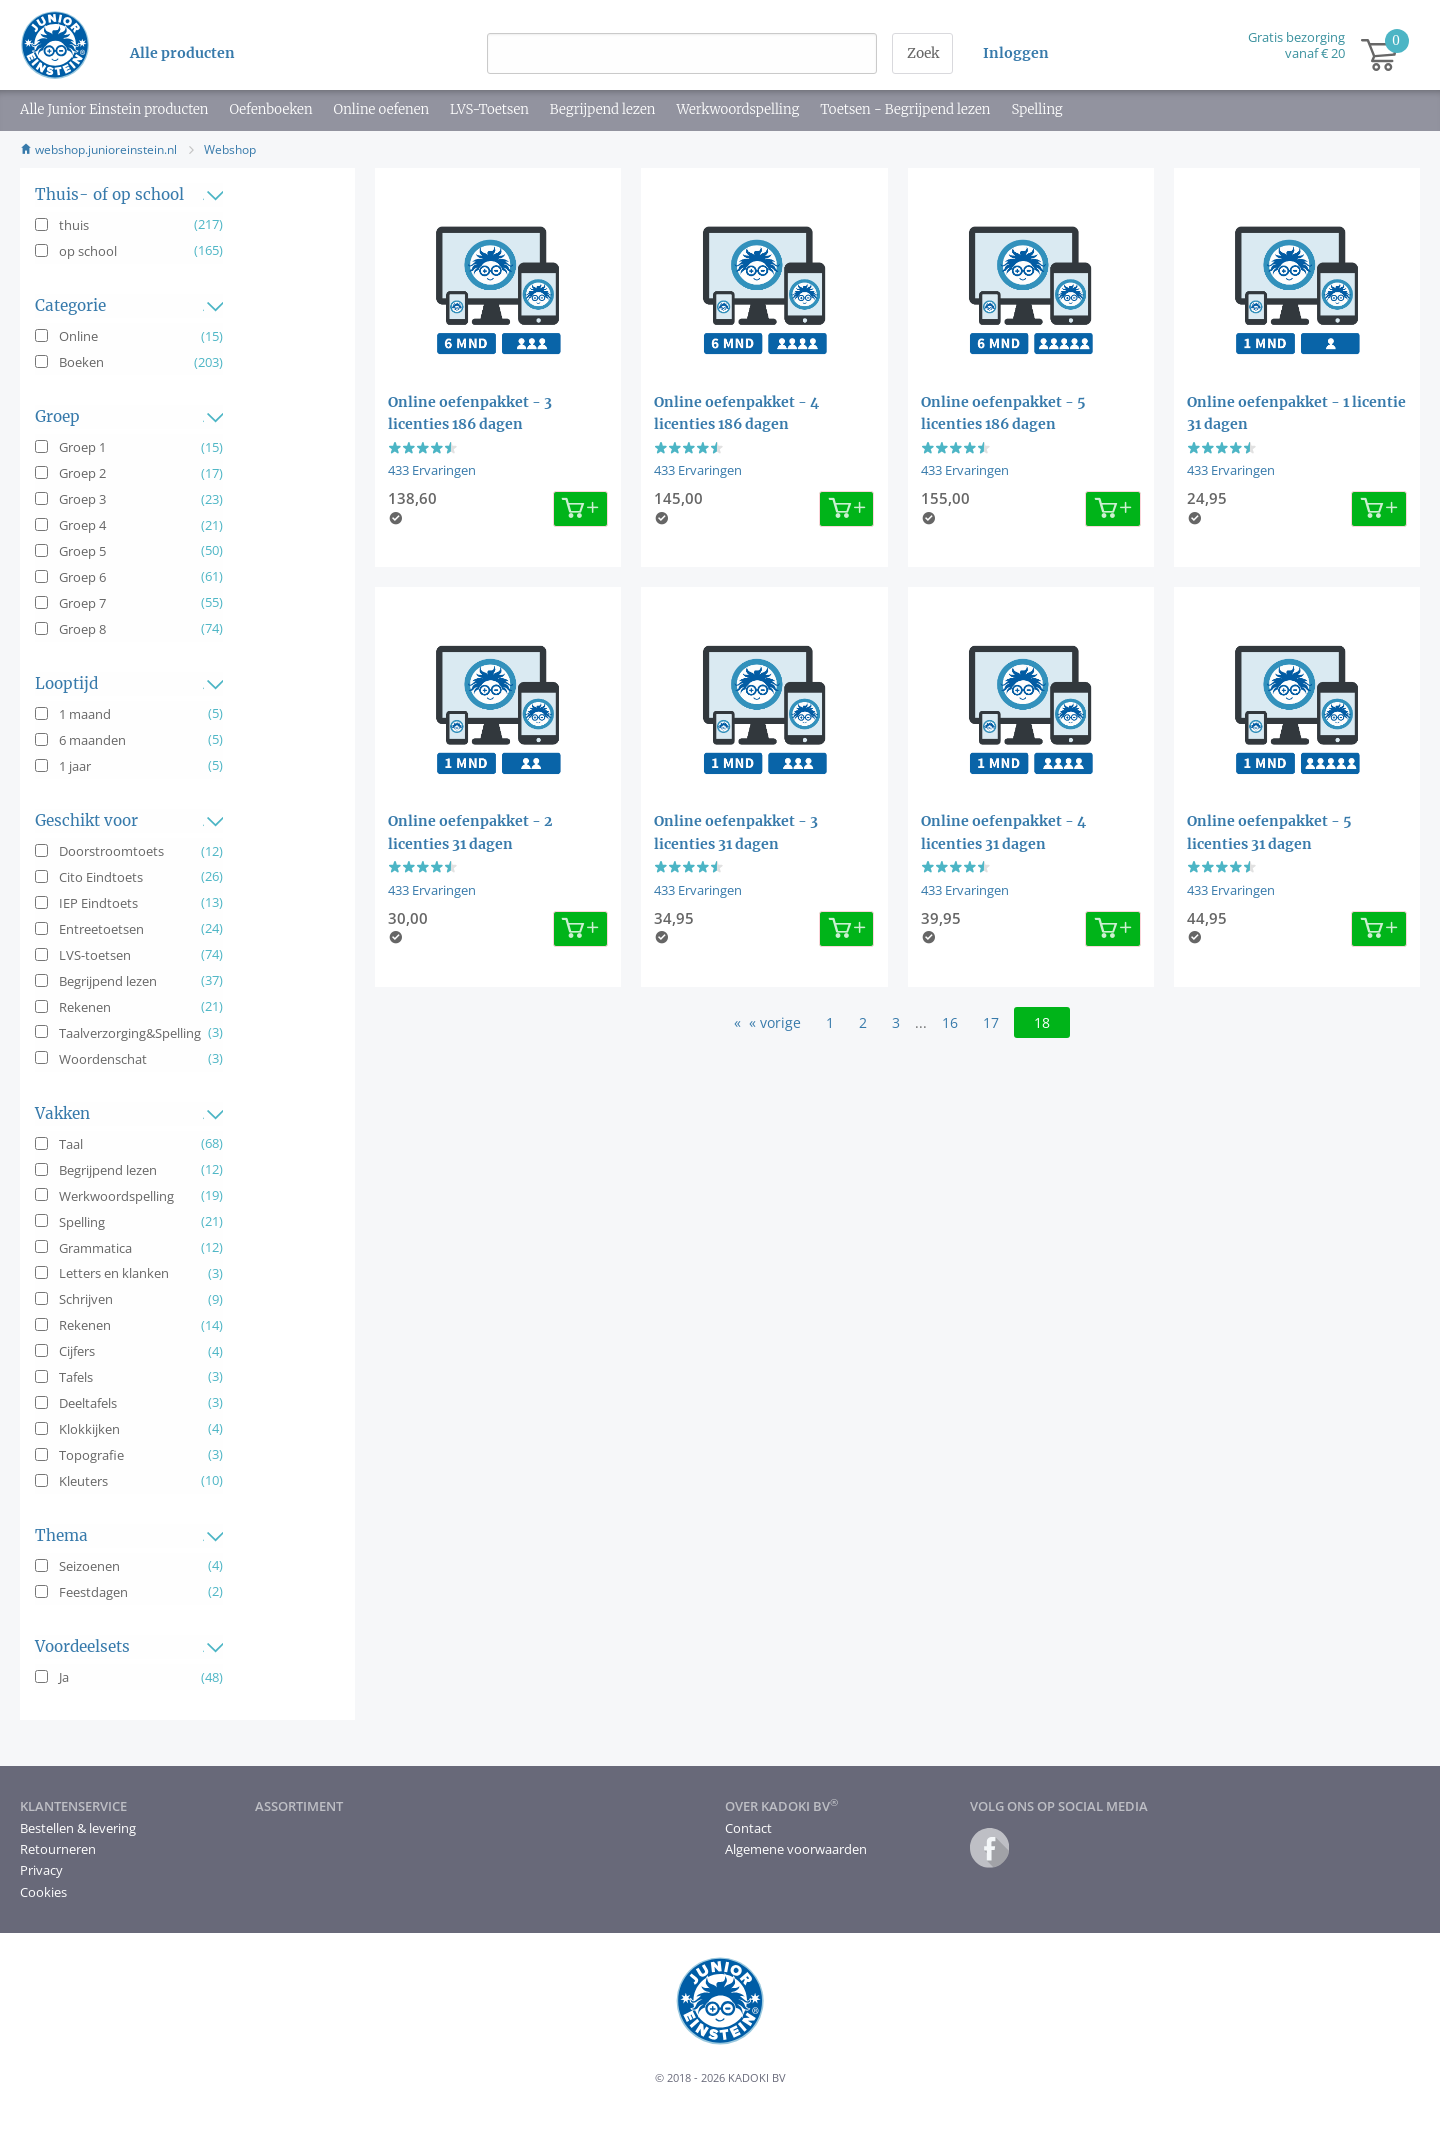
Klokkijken (89, 1429)
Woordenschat (103, 1059)
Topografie (91, 1455)
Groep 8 (82, 629)
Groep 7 (82, 603)
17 (991, 1022)
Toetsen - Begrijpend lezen (905, 109)
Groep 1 (82, 447)
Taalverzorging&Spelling (130, 1033)
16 (950, 1022)
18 (1042, 1022)
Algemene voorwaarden (796, 1849)
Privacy (41, 1870)
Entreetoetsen (101, 929)
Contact (748, 1828)
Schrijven (86, 1299)
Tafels (76, 1377)
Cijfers (77, 1351)
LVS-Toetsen (489, 109)
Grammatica (95, 1248)
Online (78, 336)
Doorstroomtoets (111, 851)
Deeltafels (88, 1403)
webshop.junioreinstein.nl (98, 149)
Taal (71, 1144)
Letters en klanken (114, 1273)
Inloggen (1016, 53)
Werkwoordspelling (737, 109)
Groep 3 (82, 499)
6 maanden (92, 740)
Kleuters (83, 1481)
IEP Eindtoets (98, 903)
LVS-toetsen (95, 955)
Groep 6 (82, 577)
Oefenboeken (270, 109)
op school (88, 251)
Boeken (81, 362)
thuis (74, 225)
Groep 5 (82, 551)
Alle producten (182, 53)
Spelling (1036, 109)
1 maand (85, 714)
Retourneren (58, 1849)
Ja (64, 1677)
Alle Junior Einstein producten (114, 109)
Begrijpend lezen (603, 109)
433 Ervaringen (432, 470)
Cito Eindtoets (101, 877)
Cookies (43, 1892)
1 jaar (75, 766)
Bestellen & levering (78, 1828)
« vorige (775, 1022)
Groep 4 (82, 525)
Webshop (230, 149)
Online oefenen (381, 109)
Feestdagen (93, 1592)
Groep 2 (82, 473)
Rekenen (85, 1007)
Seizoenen (89, 1566)
